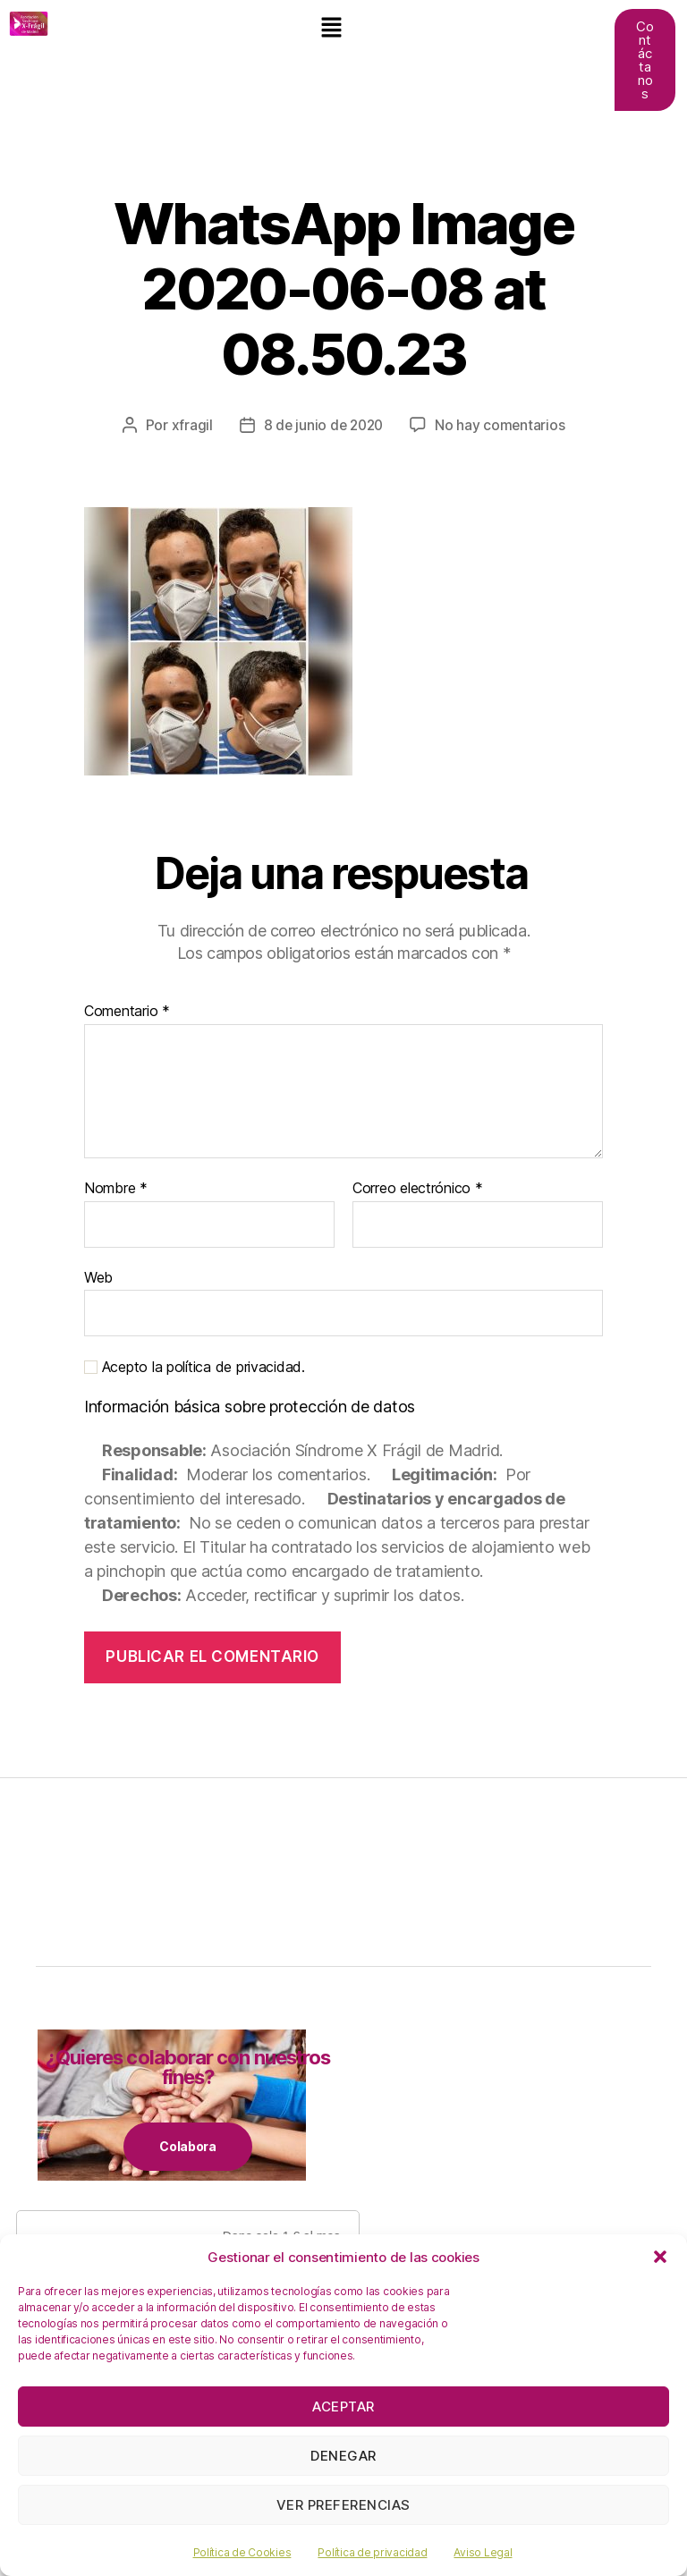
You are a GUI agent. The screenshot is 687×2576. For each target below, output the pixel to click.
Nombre (116, 1189)
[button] (660, 2257)
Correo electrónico (417, 1189)
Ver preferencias (343, 2504)
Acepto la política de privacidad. (194, 1367)
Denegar (343, 2455)
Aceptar (343, 2406)
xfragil (188, 425)
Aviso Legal (483, 2552)
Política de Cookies (242, 2552)
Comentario (127, 1012)
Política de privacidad (372, 2552)
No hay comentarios (502, 425)
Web (98, 1276)
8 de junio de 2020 (322, 425)
